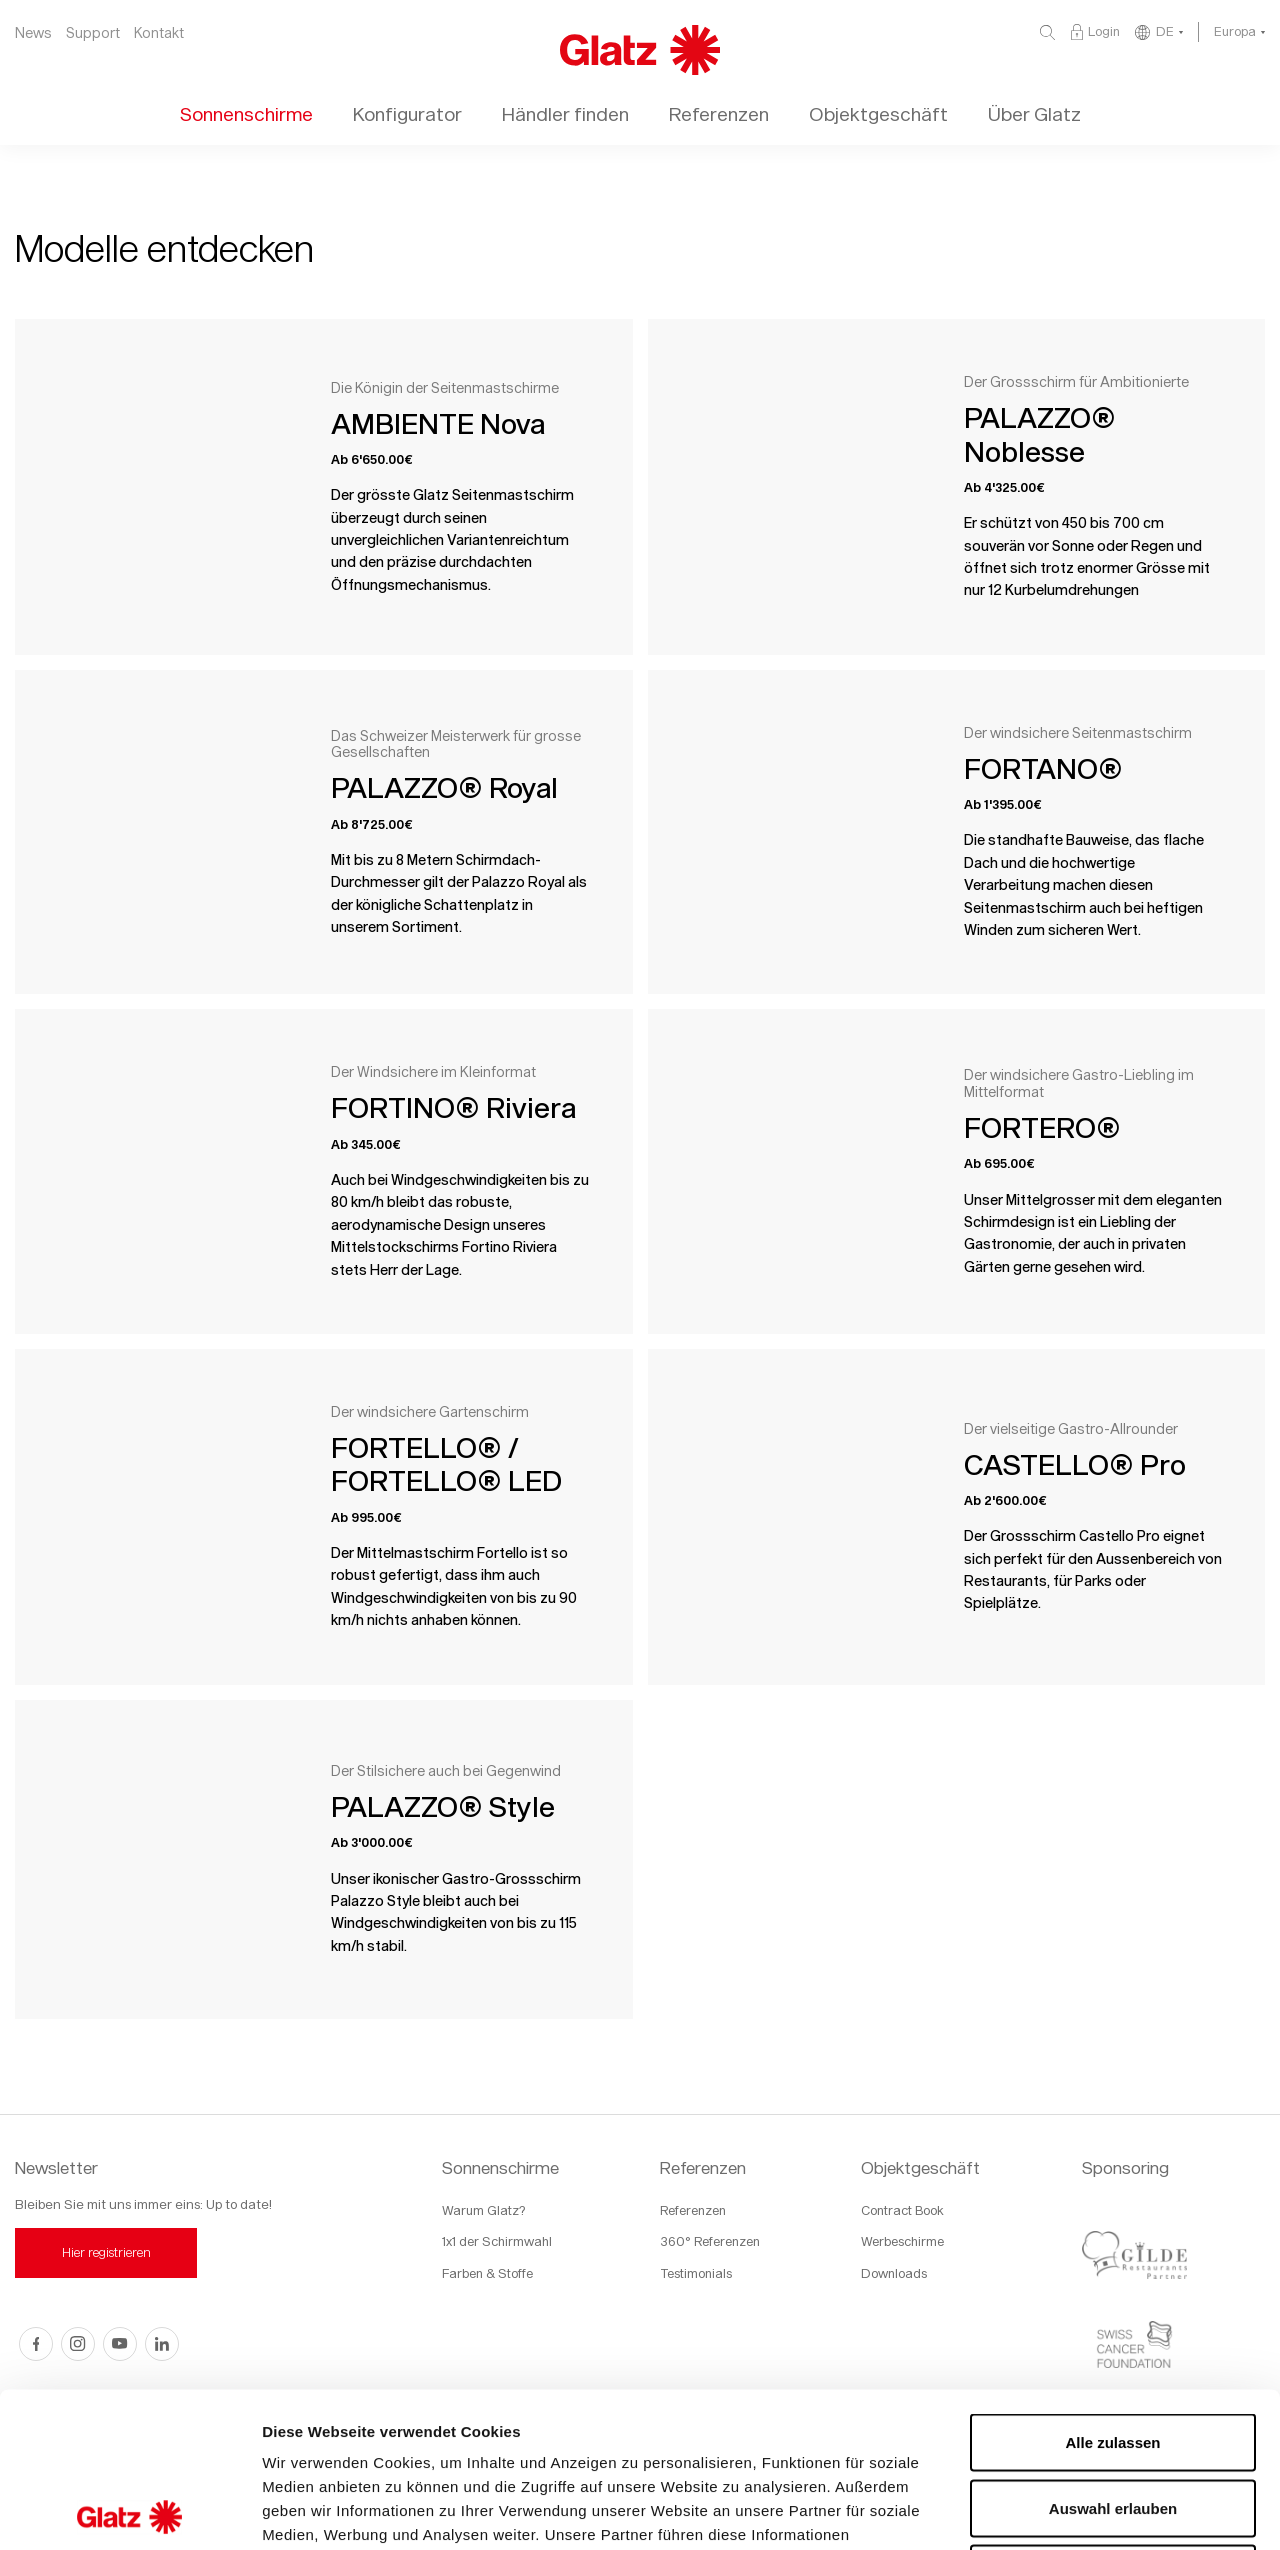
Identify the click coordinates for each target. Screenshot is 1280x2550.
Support (93, 32)
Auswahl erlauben (1113, 2353)
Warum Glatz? (483, 2210)
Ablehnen (1113, 2418)
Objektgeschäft (920, 2167)
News (33, 32)
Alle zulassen (1112, 2287)
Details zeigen (1063, 2510)
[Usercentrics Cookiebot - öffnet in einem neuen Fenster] (129, 2511)
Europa (1235, 31)
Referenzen (703, 2167)
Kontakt (159, 32)
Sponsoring (1125, 2167)
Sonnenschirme (500, 2167)
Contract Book (902, 2210)
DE (1165, 31)
